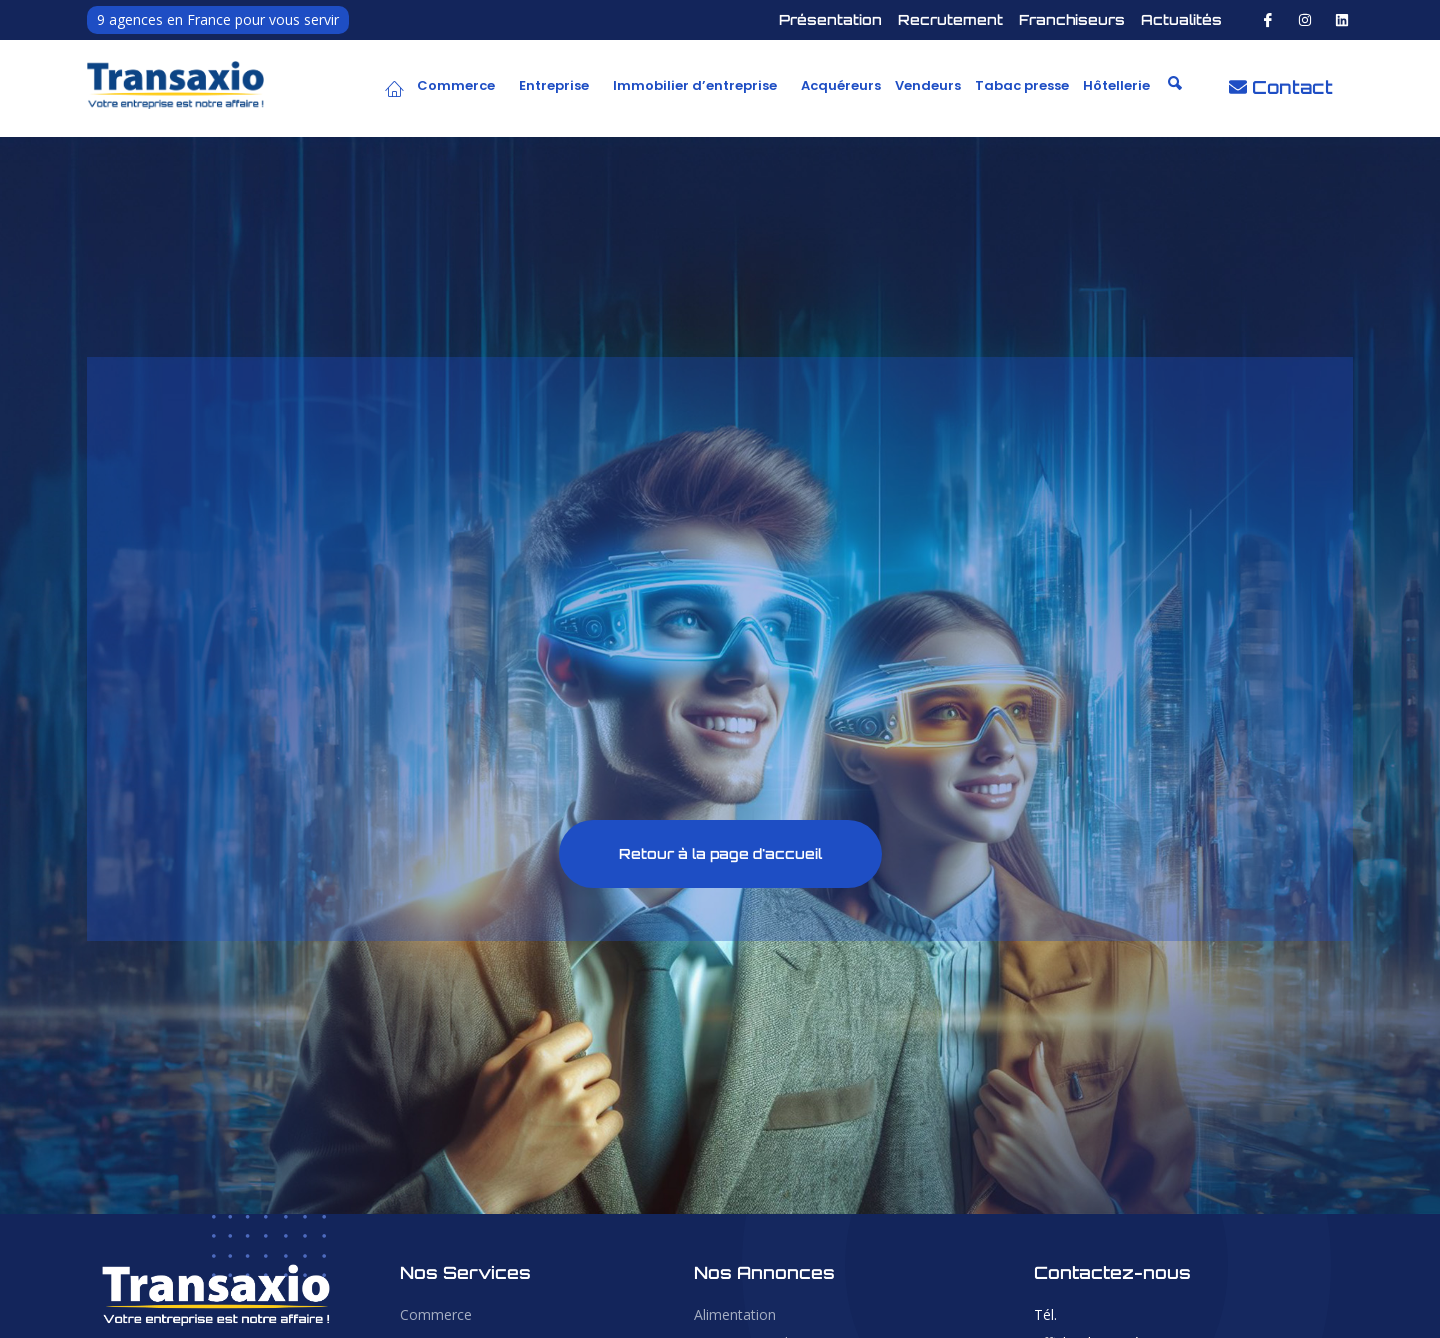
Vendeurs (928, 85)
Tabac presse (1022, 85)
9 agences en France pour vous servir (218, 19)
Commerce (456, 85)
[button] (461, 86)
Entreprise (554, 85)
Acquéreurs (841, 85)
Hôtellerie (1116, 85)
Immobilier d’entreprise (695, 85)
